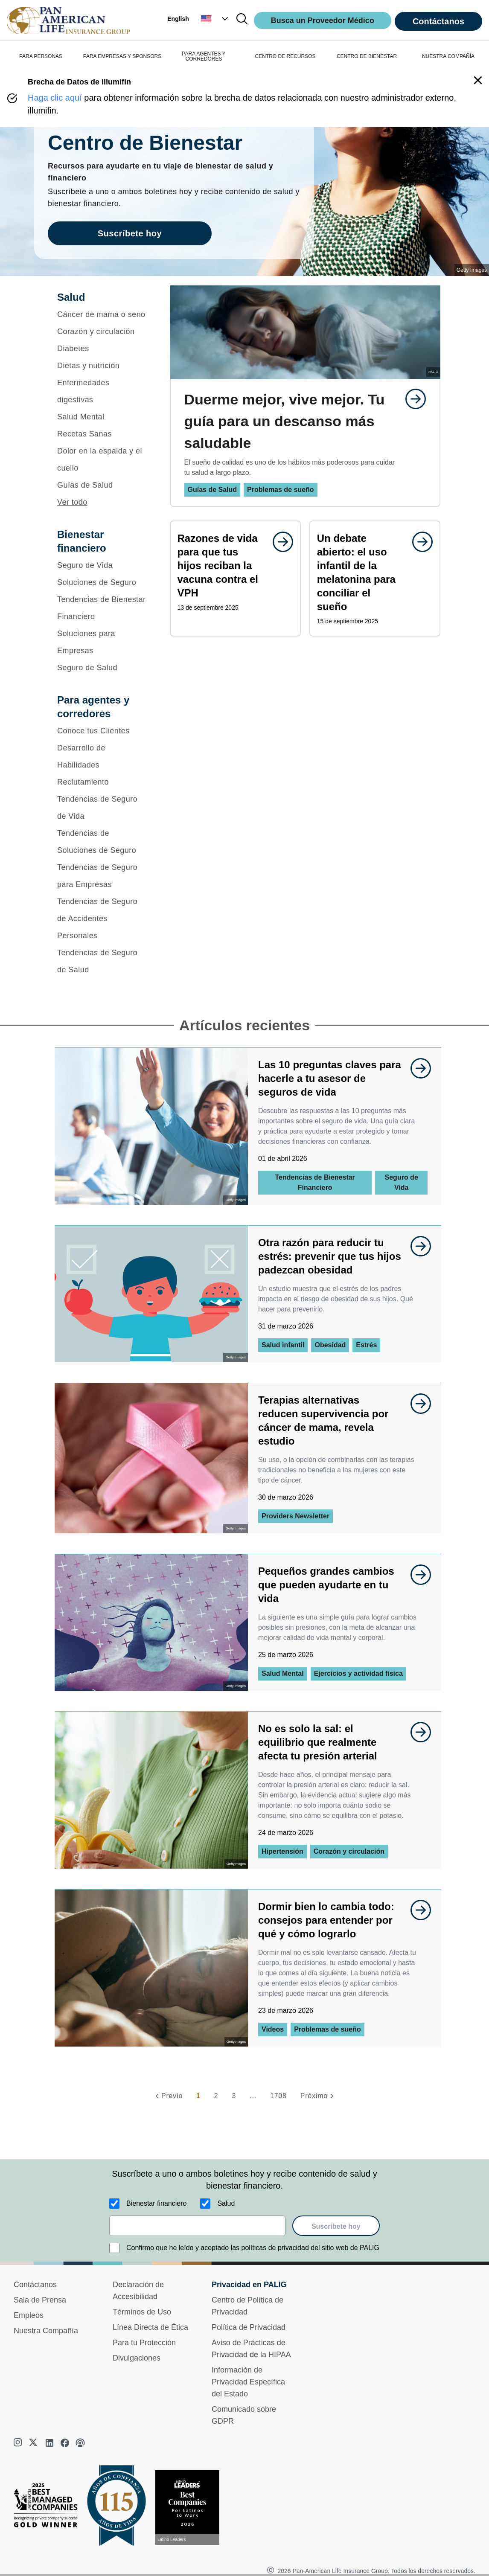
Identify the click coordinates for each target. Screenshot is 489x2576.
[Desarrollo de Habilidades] (102, 756)
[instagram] (19, 2442)
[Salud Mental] (102, 416)
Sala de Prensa (40, 2300)
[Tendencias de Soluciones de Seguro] (102, 842)
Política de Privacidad (248, 2327)
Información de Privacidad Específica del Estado (248, 2382)
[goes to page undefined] (411, 399)
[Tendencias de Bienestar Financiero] (102, 608)
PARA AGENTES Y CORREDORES (203, 56)
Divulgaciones (136, 2358)
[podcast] (80, 2443)
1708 (278, 2095)
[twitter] (34, 2442)
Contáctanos (438, 21)
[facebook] (65, 2443)
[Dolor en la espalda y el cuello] (102, 459)
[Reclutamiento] (102, 782)
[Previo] (167, 2096)
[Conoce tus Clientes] (102, 730)
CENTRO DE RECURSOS (285, 56)
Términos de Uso (142, 2312)
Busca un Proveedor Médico (322, 20)
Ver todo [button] (72, 502)
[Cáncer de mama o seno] (102, 314)
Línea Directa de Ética (150, 2327)
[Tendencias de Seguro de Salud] (102, 961)
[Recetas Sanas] (102, 433)
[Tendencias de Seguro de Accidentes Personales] (102, 918)
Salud (226, 2203)
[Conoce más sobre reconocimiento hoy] (190, 2507)
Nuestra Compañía (46, 2330)
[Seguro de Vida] (102, 565)
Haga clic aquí (55, 97)
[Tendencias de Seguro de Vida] (102, 808)
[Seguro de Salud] (102, 667)
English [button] (178, 18)
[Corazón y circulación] (102, 331)
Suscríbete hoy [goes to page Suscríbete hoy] (130, 233)
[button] (215, 19)
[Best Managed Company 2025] (49, 2507)
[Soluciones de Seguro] (102, 582)
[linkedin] (49, 2443)
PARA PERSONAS (40, 56)
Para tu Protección (144, 2342)
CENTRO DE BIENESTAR (367, 56)
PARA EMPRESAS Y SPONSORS (122, 56)
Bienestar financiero (156, 2203)
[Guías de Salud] (102, 485)
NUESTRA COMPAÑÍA (448, 56)
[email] (197, 2225)
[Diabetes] (102, 348)
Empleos (29, 2315)
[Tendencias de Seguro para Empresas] (102, 876)
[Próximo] (318, 2096)
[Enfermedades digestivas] (102, 391)
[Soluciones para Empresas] (102, 642)
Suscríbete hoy (336, 2226)
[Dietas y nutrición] (102, 365)
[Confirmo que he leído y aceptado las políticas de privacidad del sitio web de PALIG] (114, 2248)
